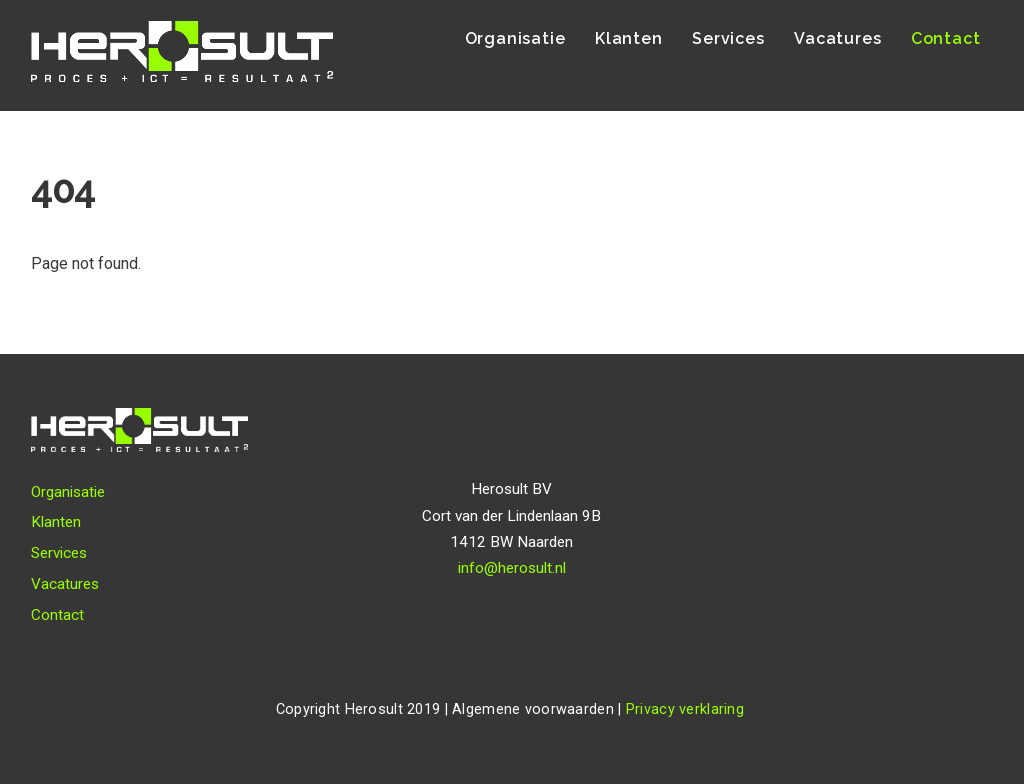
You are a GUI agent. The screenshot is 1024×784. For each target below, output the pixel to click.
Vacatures (837, 38)
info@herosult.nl (512, 568)
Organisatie (515, 38)
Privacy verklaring (685, 709)
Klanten (629, 38)
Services (728, 38)
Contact (946, 38)
